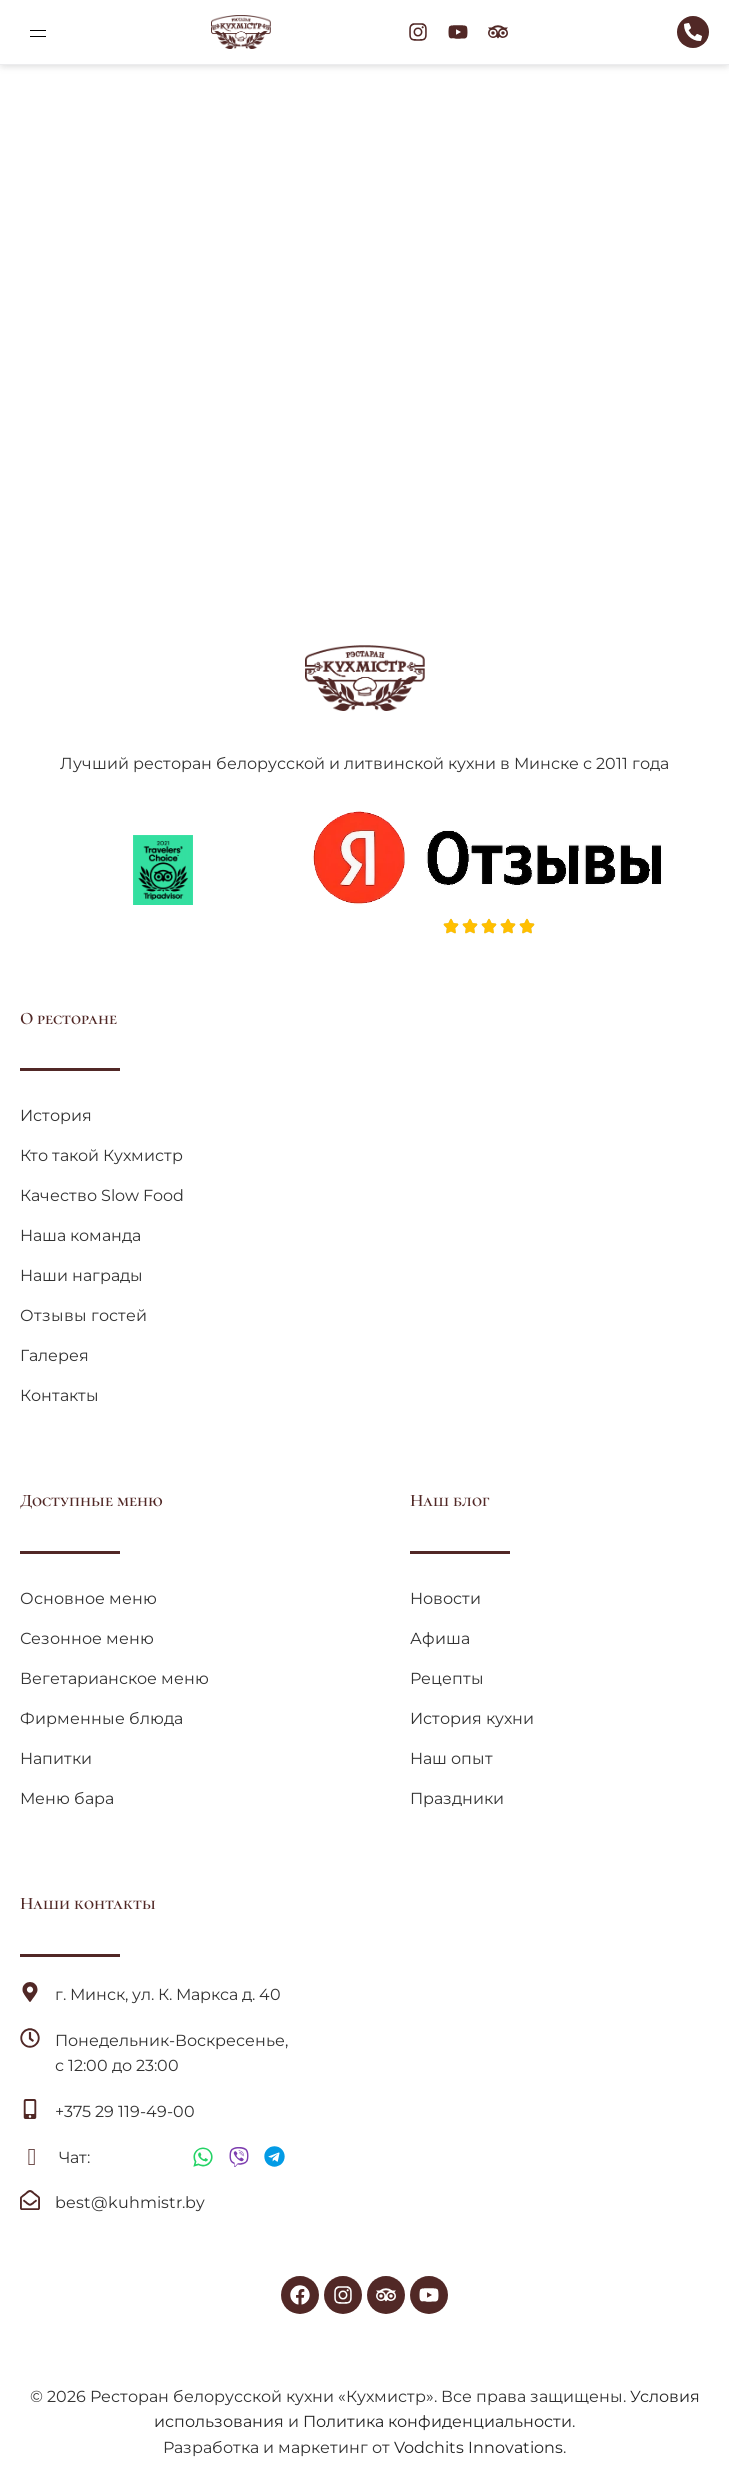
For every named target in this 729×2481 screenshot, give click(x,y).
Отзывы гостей (83, 1315)
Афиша (440, 1638)
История (56, 1115)
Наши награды (81, 1275)
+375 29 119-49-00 (125, 2111)
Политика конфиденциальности (437, 2421)
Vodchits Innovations (478, 2447)
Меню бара (67, 1798)
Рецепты (447, 1678)
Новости (445, 1598)
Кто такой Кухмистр (101, 1155)
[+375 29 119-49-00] (30, 2109)
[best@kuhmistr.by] (30, 2200)
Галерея (54, 1355)
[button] (38, 32)
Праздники (457, 1798)
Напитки (56, 1758)
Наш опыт (451, 1758)
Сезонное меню (87, 1638)
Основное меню (88, 1598)
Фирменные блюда (101, 1718)
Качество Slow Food (102, 1195)
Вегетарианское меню (114, 1678)
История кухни (472, 1718)
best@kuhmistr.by (130, 2202)
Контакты (59, 1395)
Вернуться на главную (365, 404)
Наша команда (80, 1235)
